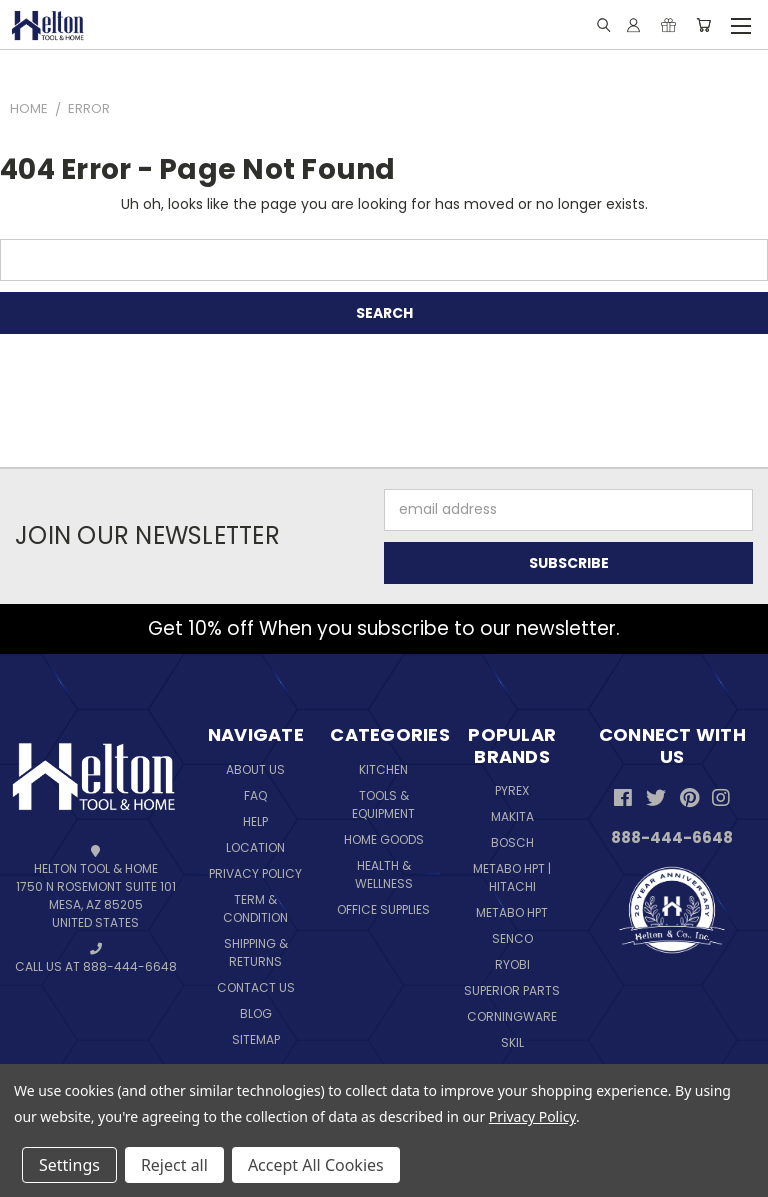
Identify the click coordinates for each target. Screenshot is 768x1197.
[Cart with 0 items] (703, 25)
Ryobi (512, 964)
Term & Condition (255, 908)
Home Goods (384, 839)
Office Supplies (383, 909)
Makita (512, 816)
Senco (512, 938)
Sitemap (256, 1039)
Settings (69, 1165)
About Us (255, 769)
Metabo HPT (512, 912)
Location (255, 847)
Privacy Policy (255, 873)
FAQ (255, 795)
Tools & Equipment (383, 804)
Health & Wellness (384, 874)
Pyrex (512, 790)
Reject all (174, 1165)
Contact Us (256, 987)
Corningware (512, 1016)
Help (255, 821)
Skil (512, 1042)
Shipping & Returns (256, 952)
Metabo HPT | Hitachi (512, 877)
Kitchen (383, 769)
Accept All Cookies (316, 1165)
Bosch (512, 842)
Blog (256, 1013)
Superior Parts (512, 990)
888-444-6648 (672, 837)
